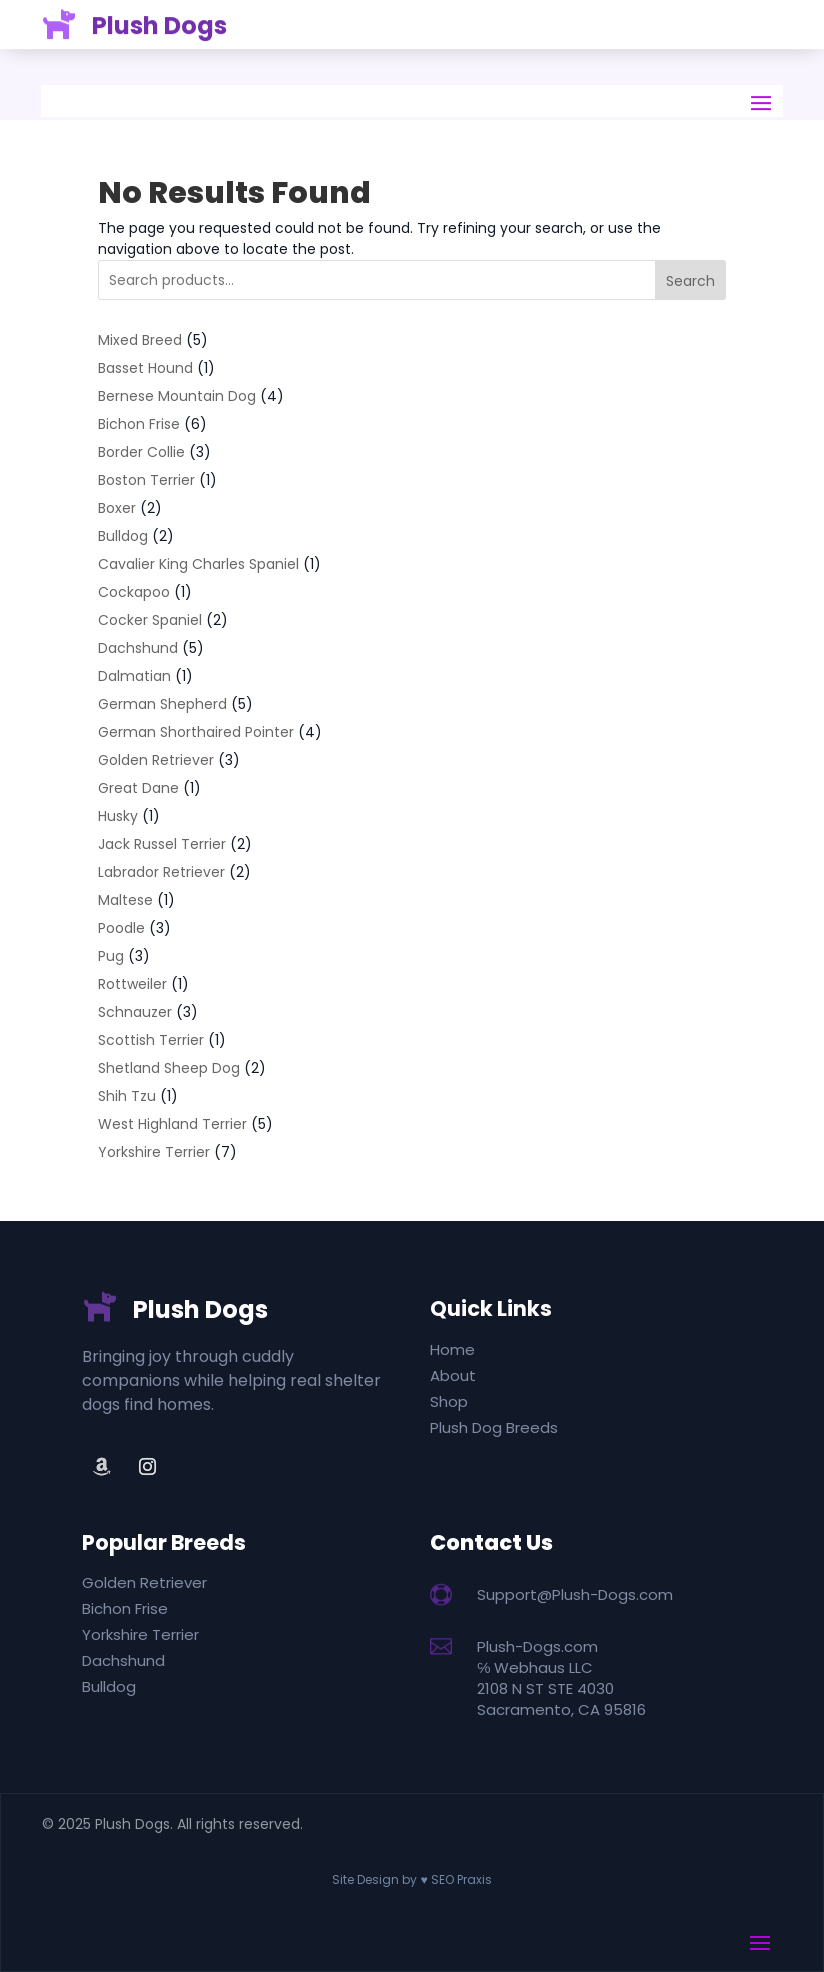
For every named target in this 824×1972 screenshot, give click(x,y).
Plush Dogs (200, 1309)
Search (690, 281)
